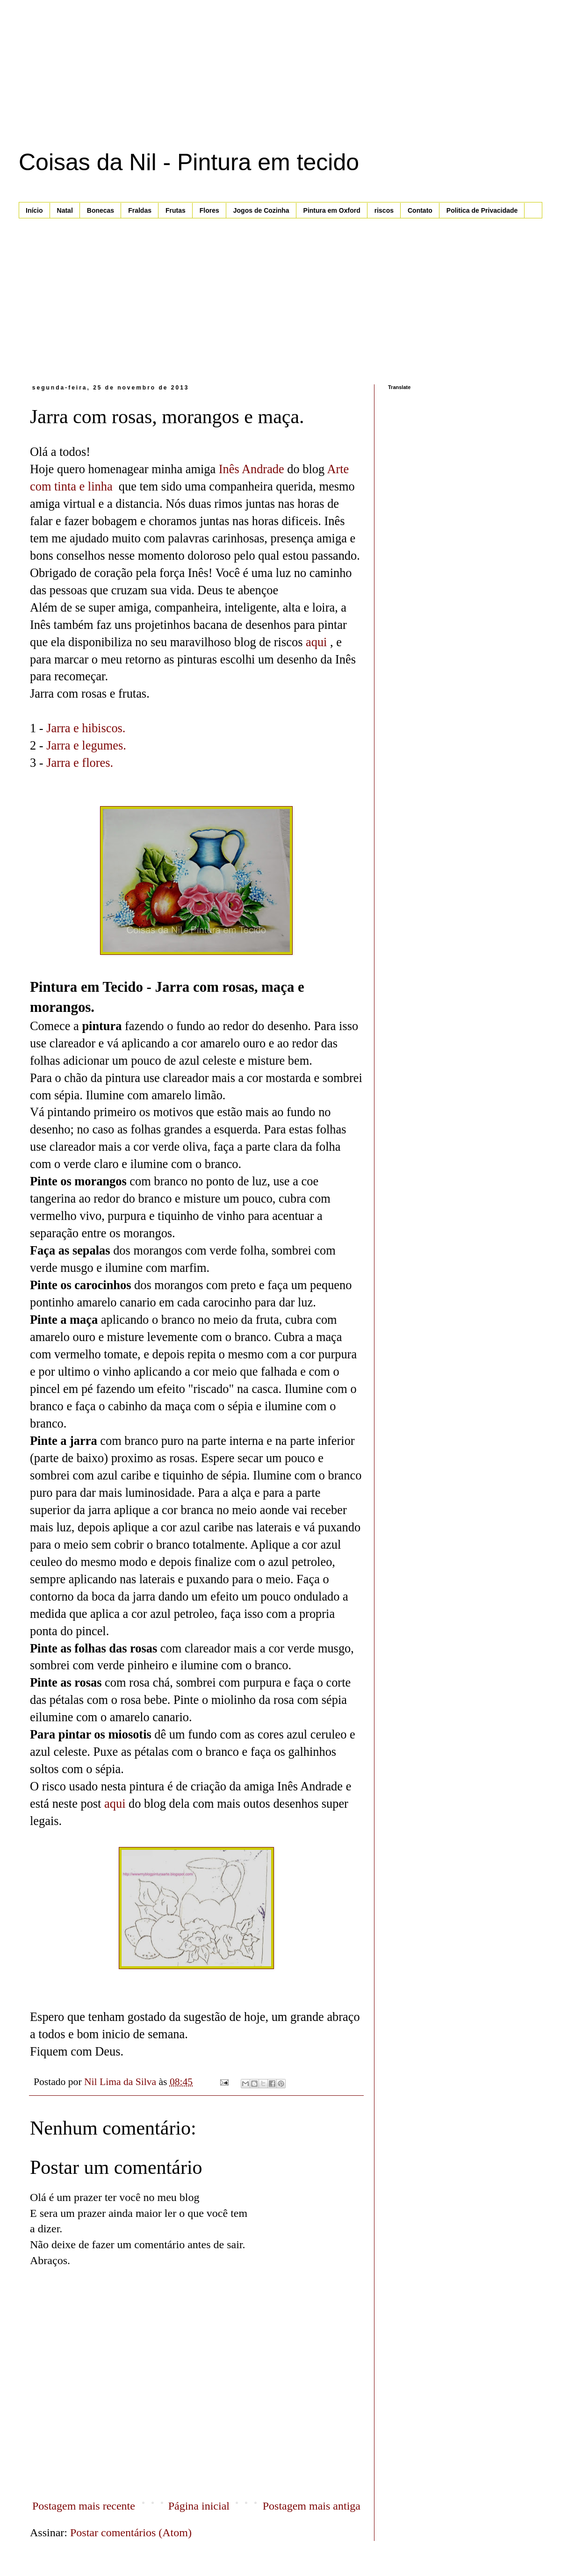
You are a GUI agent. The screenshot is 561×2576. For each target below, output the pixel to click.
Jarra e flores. (79, 763)
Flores (209, 210)
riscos (384, 210)
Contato (420, 210)
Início (34, 210)
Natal (65, 210)
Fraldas (139, 210)
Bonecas (100, 210)
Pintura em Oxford (331, 210)
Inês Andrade (251, 469)
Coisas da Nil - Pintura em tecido (189, 162)
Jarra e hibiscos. (85, 728)
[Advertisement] (109, 103)
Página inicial (199, 2506)
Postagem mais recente (83, 2506)
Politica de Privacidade (482, 210)
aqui (316, 642)
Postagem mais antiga (311, 2506)
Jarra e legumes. (86, 745)
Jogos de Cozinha (261, 210)
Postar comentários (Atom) (131, 2532)
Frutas (175, 210)
